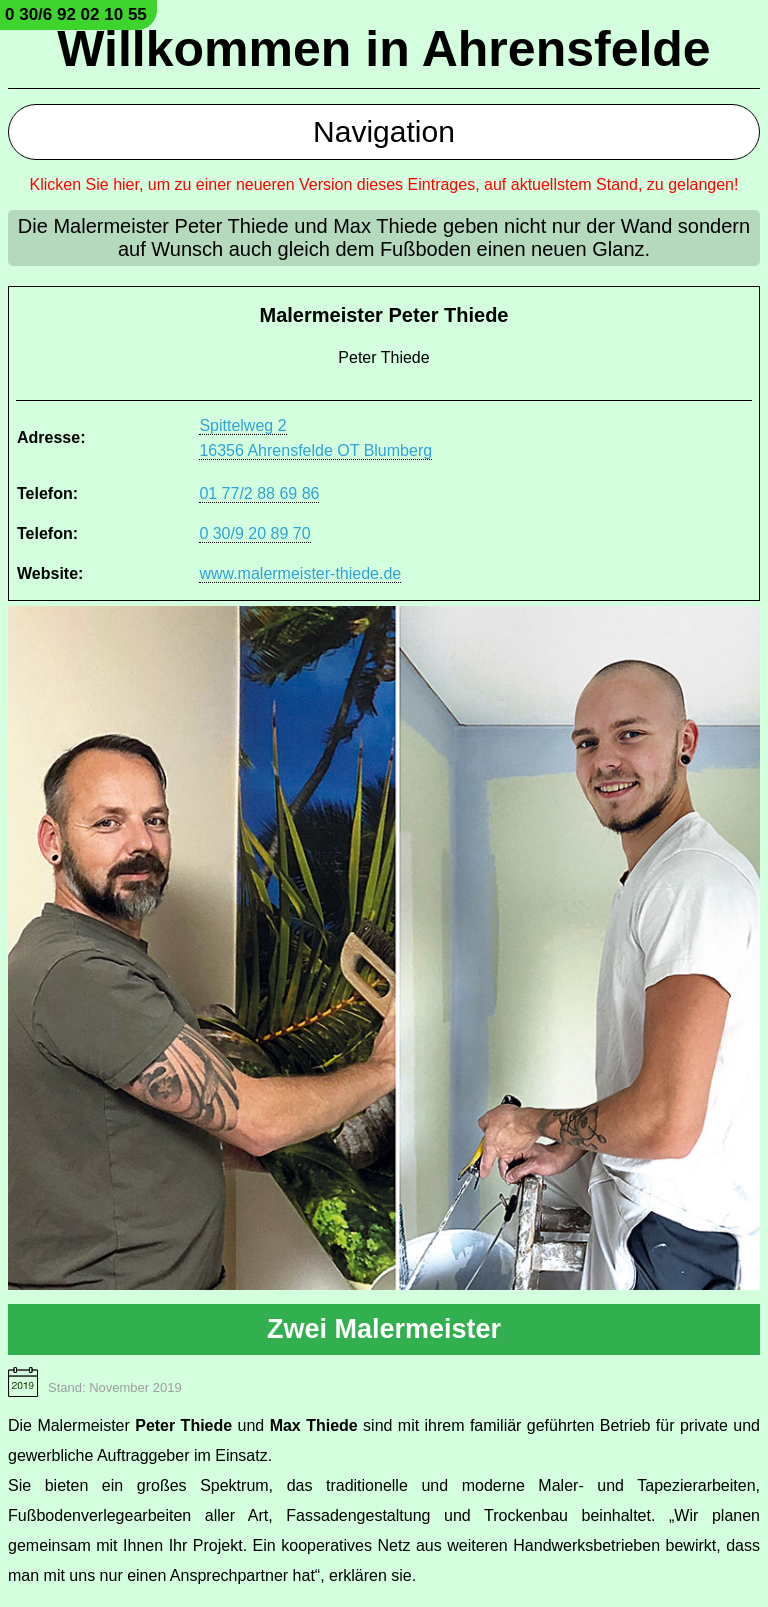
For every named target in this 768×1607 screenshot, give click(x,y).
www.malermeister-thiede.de (300, 573)
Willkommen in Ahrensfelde (383, 49)
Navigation (384, 131)
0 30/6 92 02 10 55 (76, 14)
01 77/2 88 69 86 (259, 493)
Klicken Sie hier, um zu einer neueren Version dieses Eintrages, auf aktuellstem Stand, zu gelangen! (384, 184)
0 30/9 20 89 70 (254, 533)
